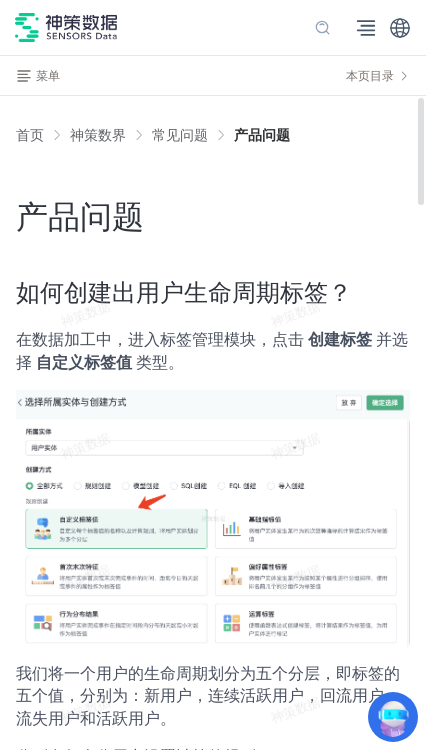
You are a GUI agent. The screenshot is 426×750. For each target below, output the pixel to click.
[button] (400, 28)
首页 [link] (30, 135)
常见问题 (180, 135)
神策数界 (98, 135)
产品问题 (262, 135)
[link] (98, 135)
